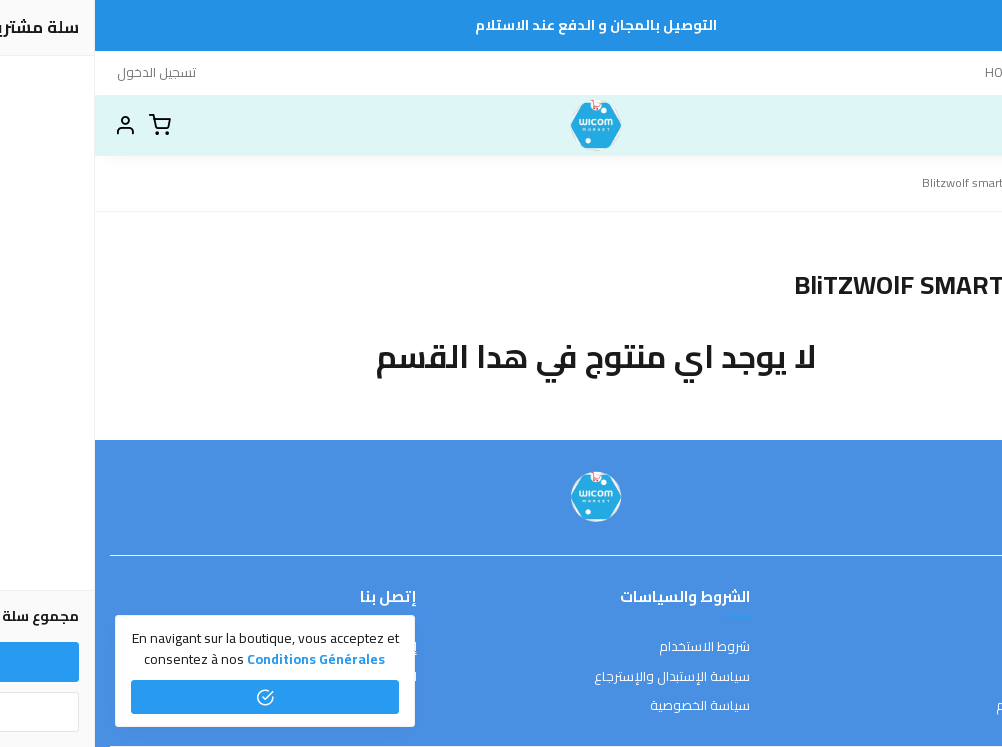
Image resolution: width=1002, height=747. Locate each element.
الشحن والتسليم (944, 706)
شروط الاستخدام (609, 647)
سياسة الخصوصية (605, 706)
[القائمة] (972, 126)
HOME (908, 72)
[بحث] (937, 126)
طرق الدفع (957, 677)
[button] (30, 126)
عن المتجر (961, 647)
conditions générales (221, 659)
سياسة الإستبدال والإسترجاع (577, 677)
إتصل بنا (960, 72)
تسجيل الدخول (61, 72)
